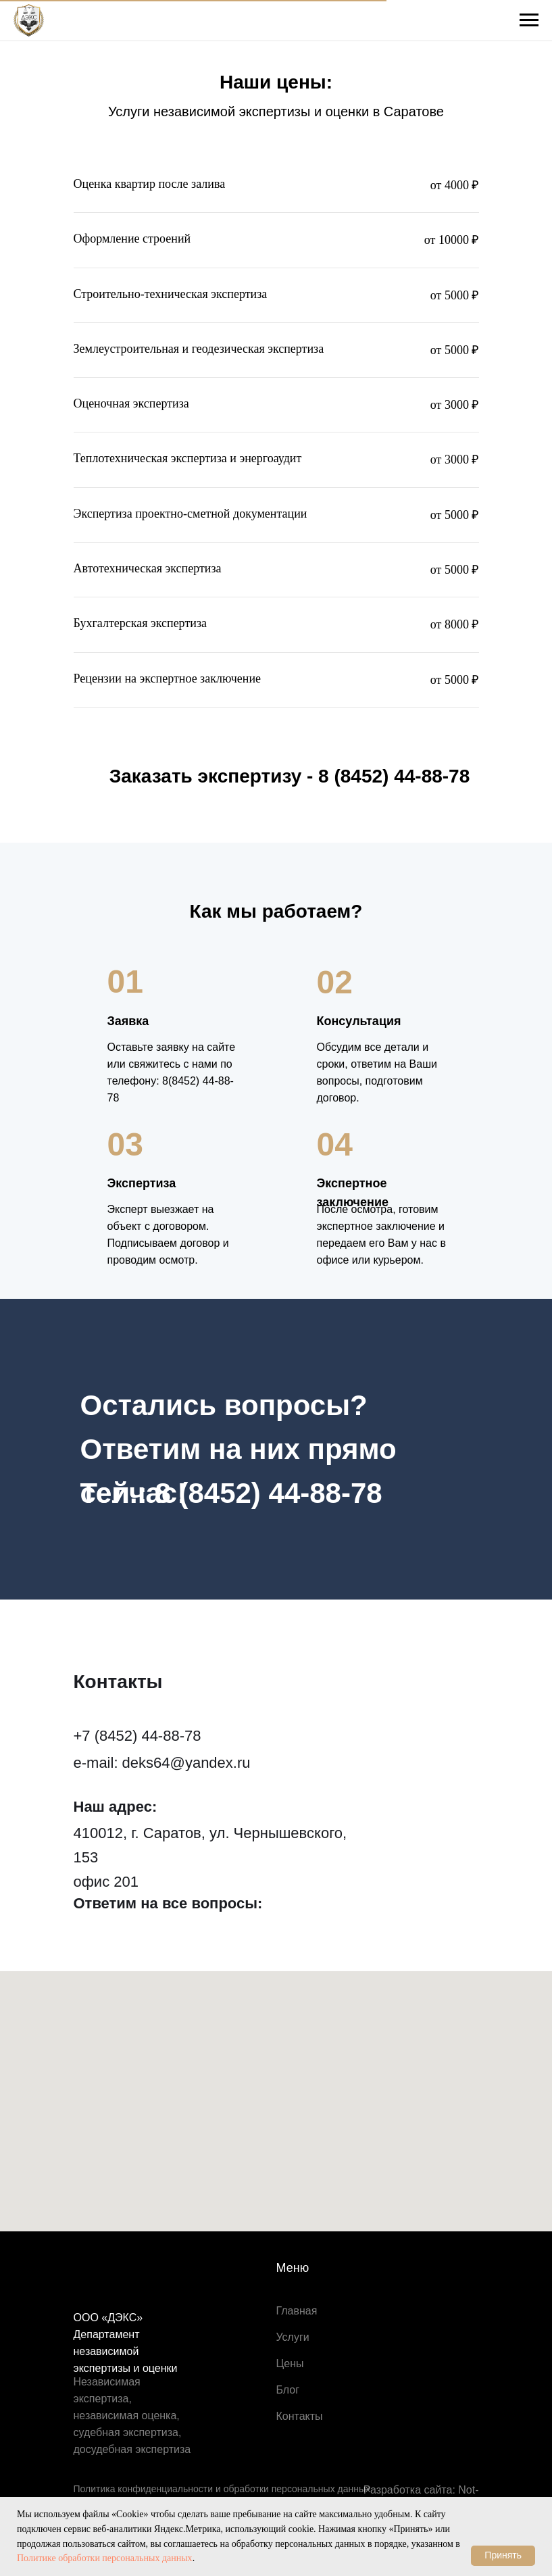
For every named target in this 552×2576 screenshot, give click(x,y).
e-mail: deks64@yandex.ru (162, 1762)
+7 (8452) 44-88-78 (137, 1735)
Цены (290, 2363)
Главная (297, 2311)
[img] (85, 1935)
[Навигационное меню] (529, 20)
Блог (288, 2390)
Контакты (299, 2416)
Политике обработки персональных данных (105, 2558)
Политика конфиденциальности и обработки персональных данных (222, 2488)
